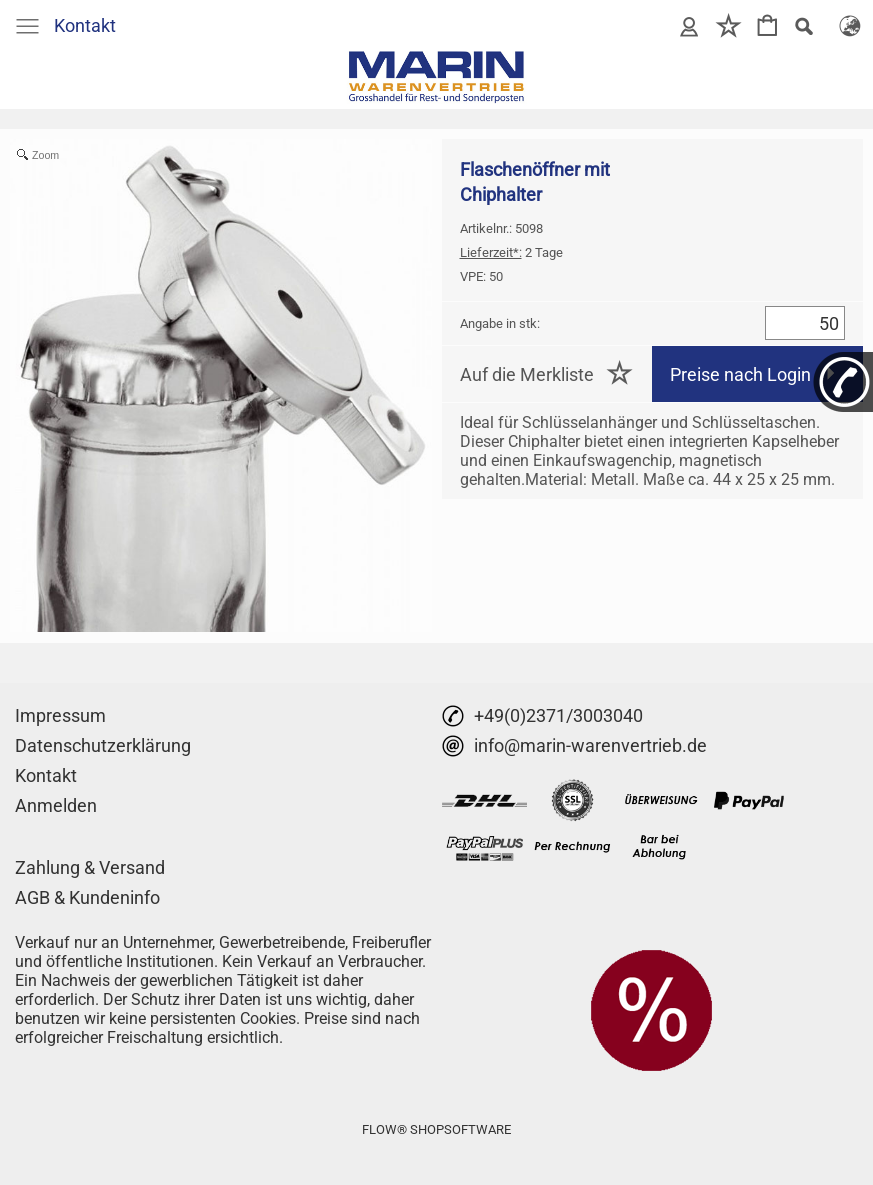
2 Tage (511, 252)
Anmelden (56, 805)
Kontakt (85, 25)
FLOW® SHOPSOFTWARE (436, 1129)
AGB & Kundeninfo (87, 897)
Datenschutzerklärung (103, 745)
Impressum (60, 715)
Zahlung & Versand (90, 867)
